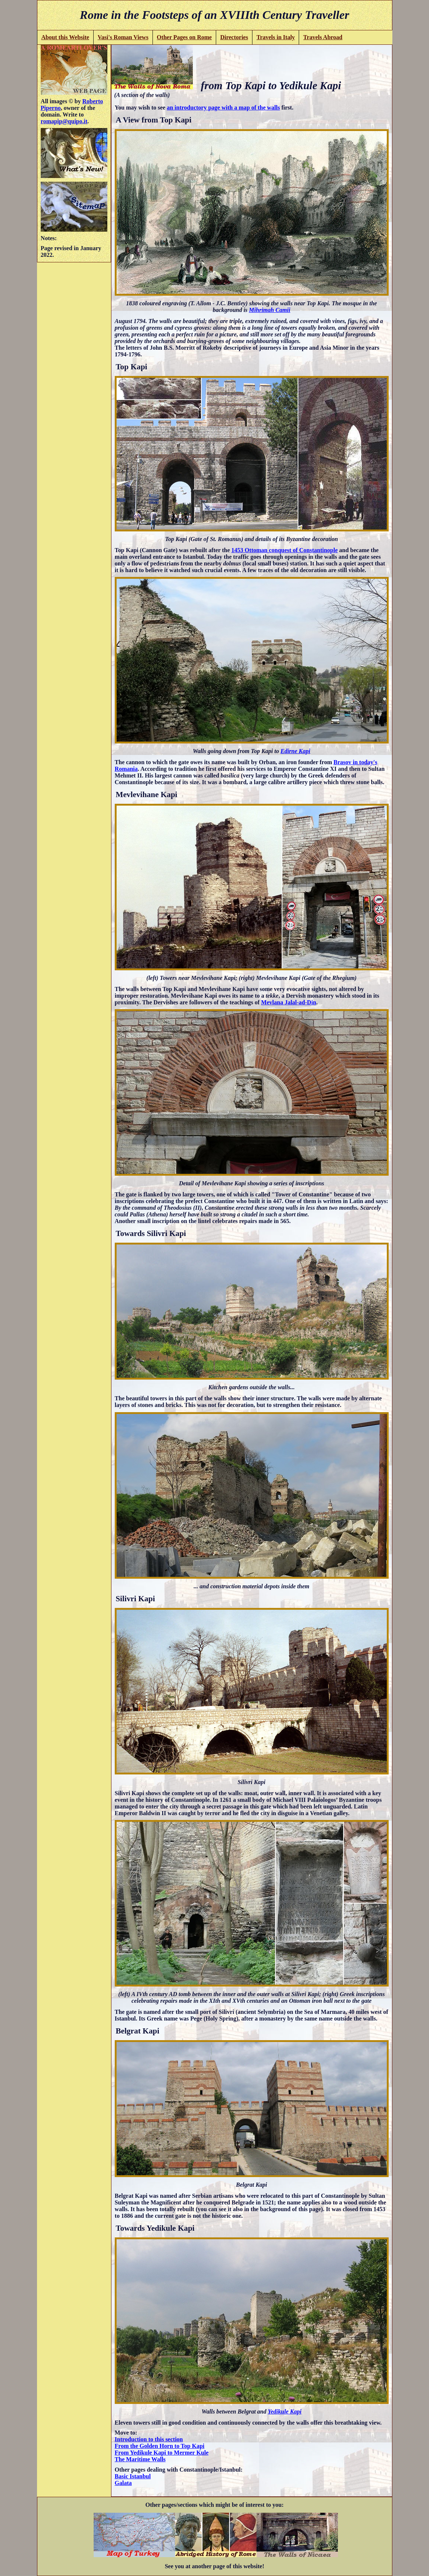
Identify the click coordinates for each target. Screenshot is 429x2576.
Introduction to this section (149, 2439)
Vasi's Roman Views (123, 37)
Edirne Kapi (295, 751)
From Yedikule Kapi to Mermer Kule (161, 2452)
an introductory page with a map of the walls (223, 107)
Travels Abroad (322, 37)
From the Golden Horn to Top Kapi (159, 2446)
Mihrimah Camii (270, 310)
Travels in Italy (276, 37)
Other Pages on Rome (184, 37)
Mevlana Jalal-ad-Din (288, 1002)
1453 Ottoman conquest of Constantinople (284, 550)
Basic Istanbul (133, 2476)
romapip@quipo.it (64, 121)
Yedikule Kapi (284, 2411)
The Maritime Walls (140, 2459)
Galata (123, 2483)
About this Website (65, 37)
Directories (234, 37)
